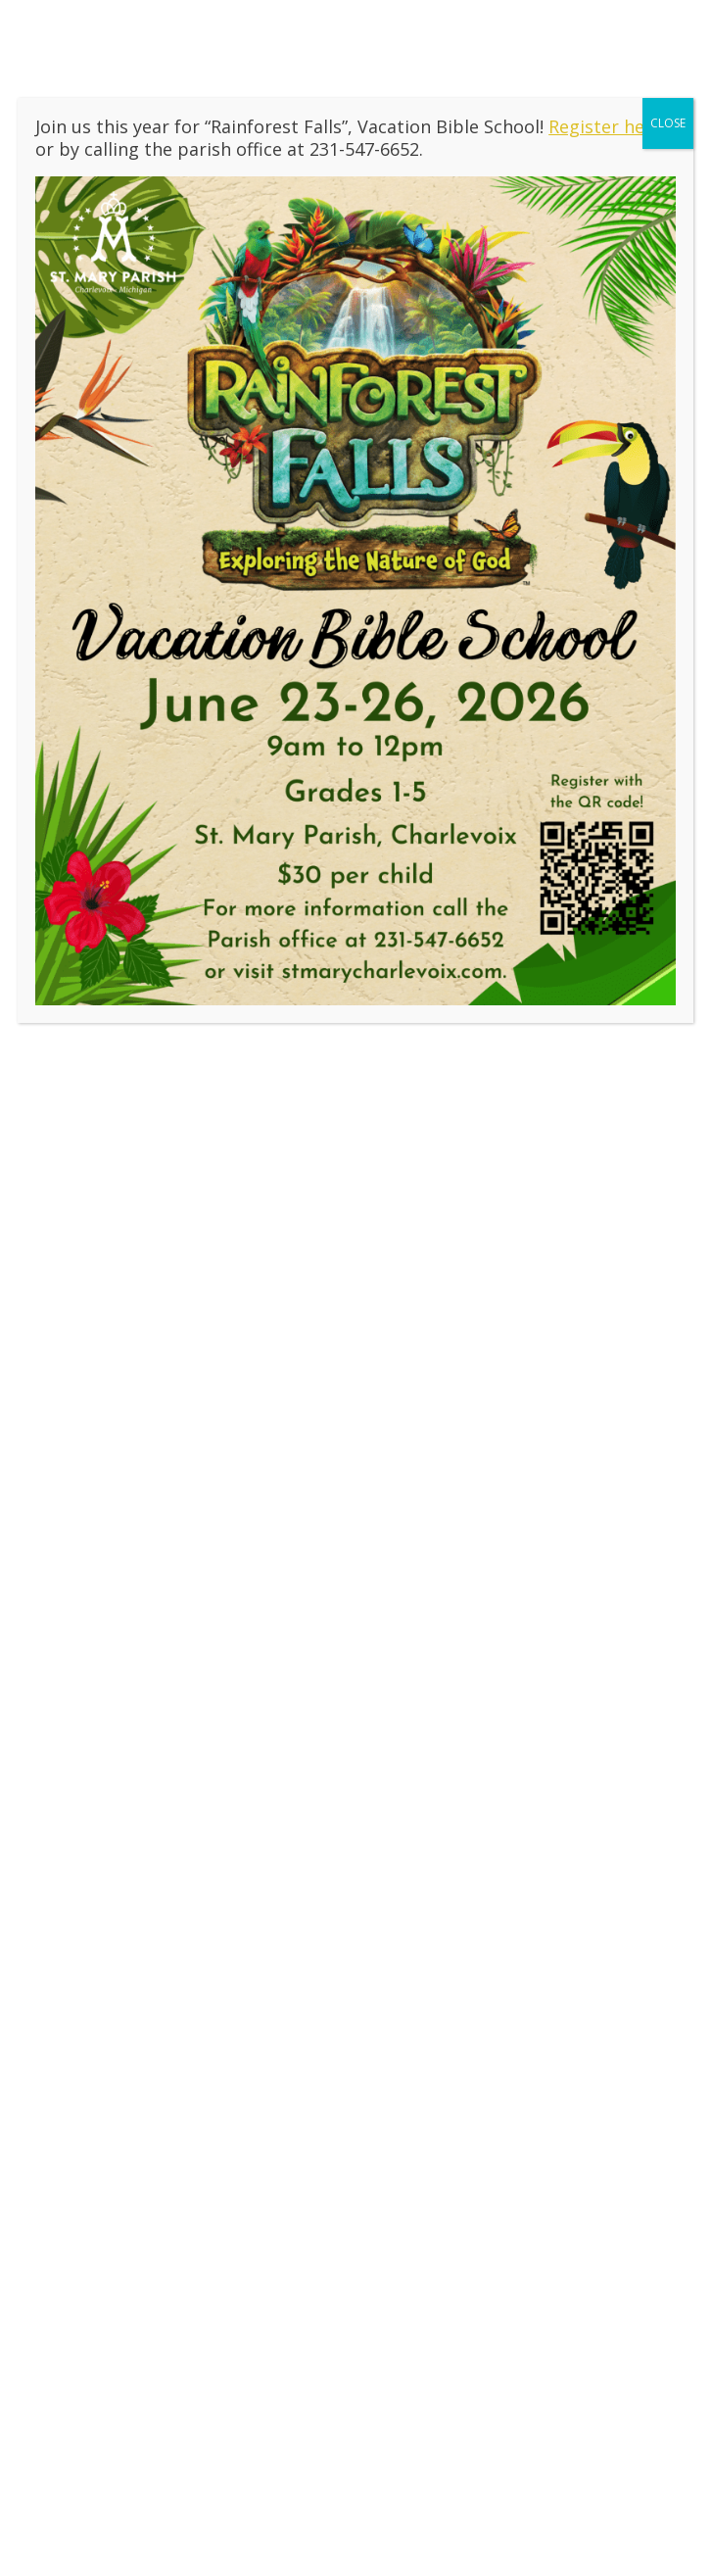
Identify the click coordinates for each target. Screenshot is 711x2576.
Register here (605, 126)
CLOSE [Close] (668, 123)
